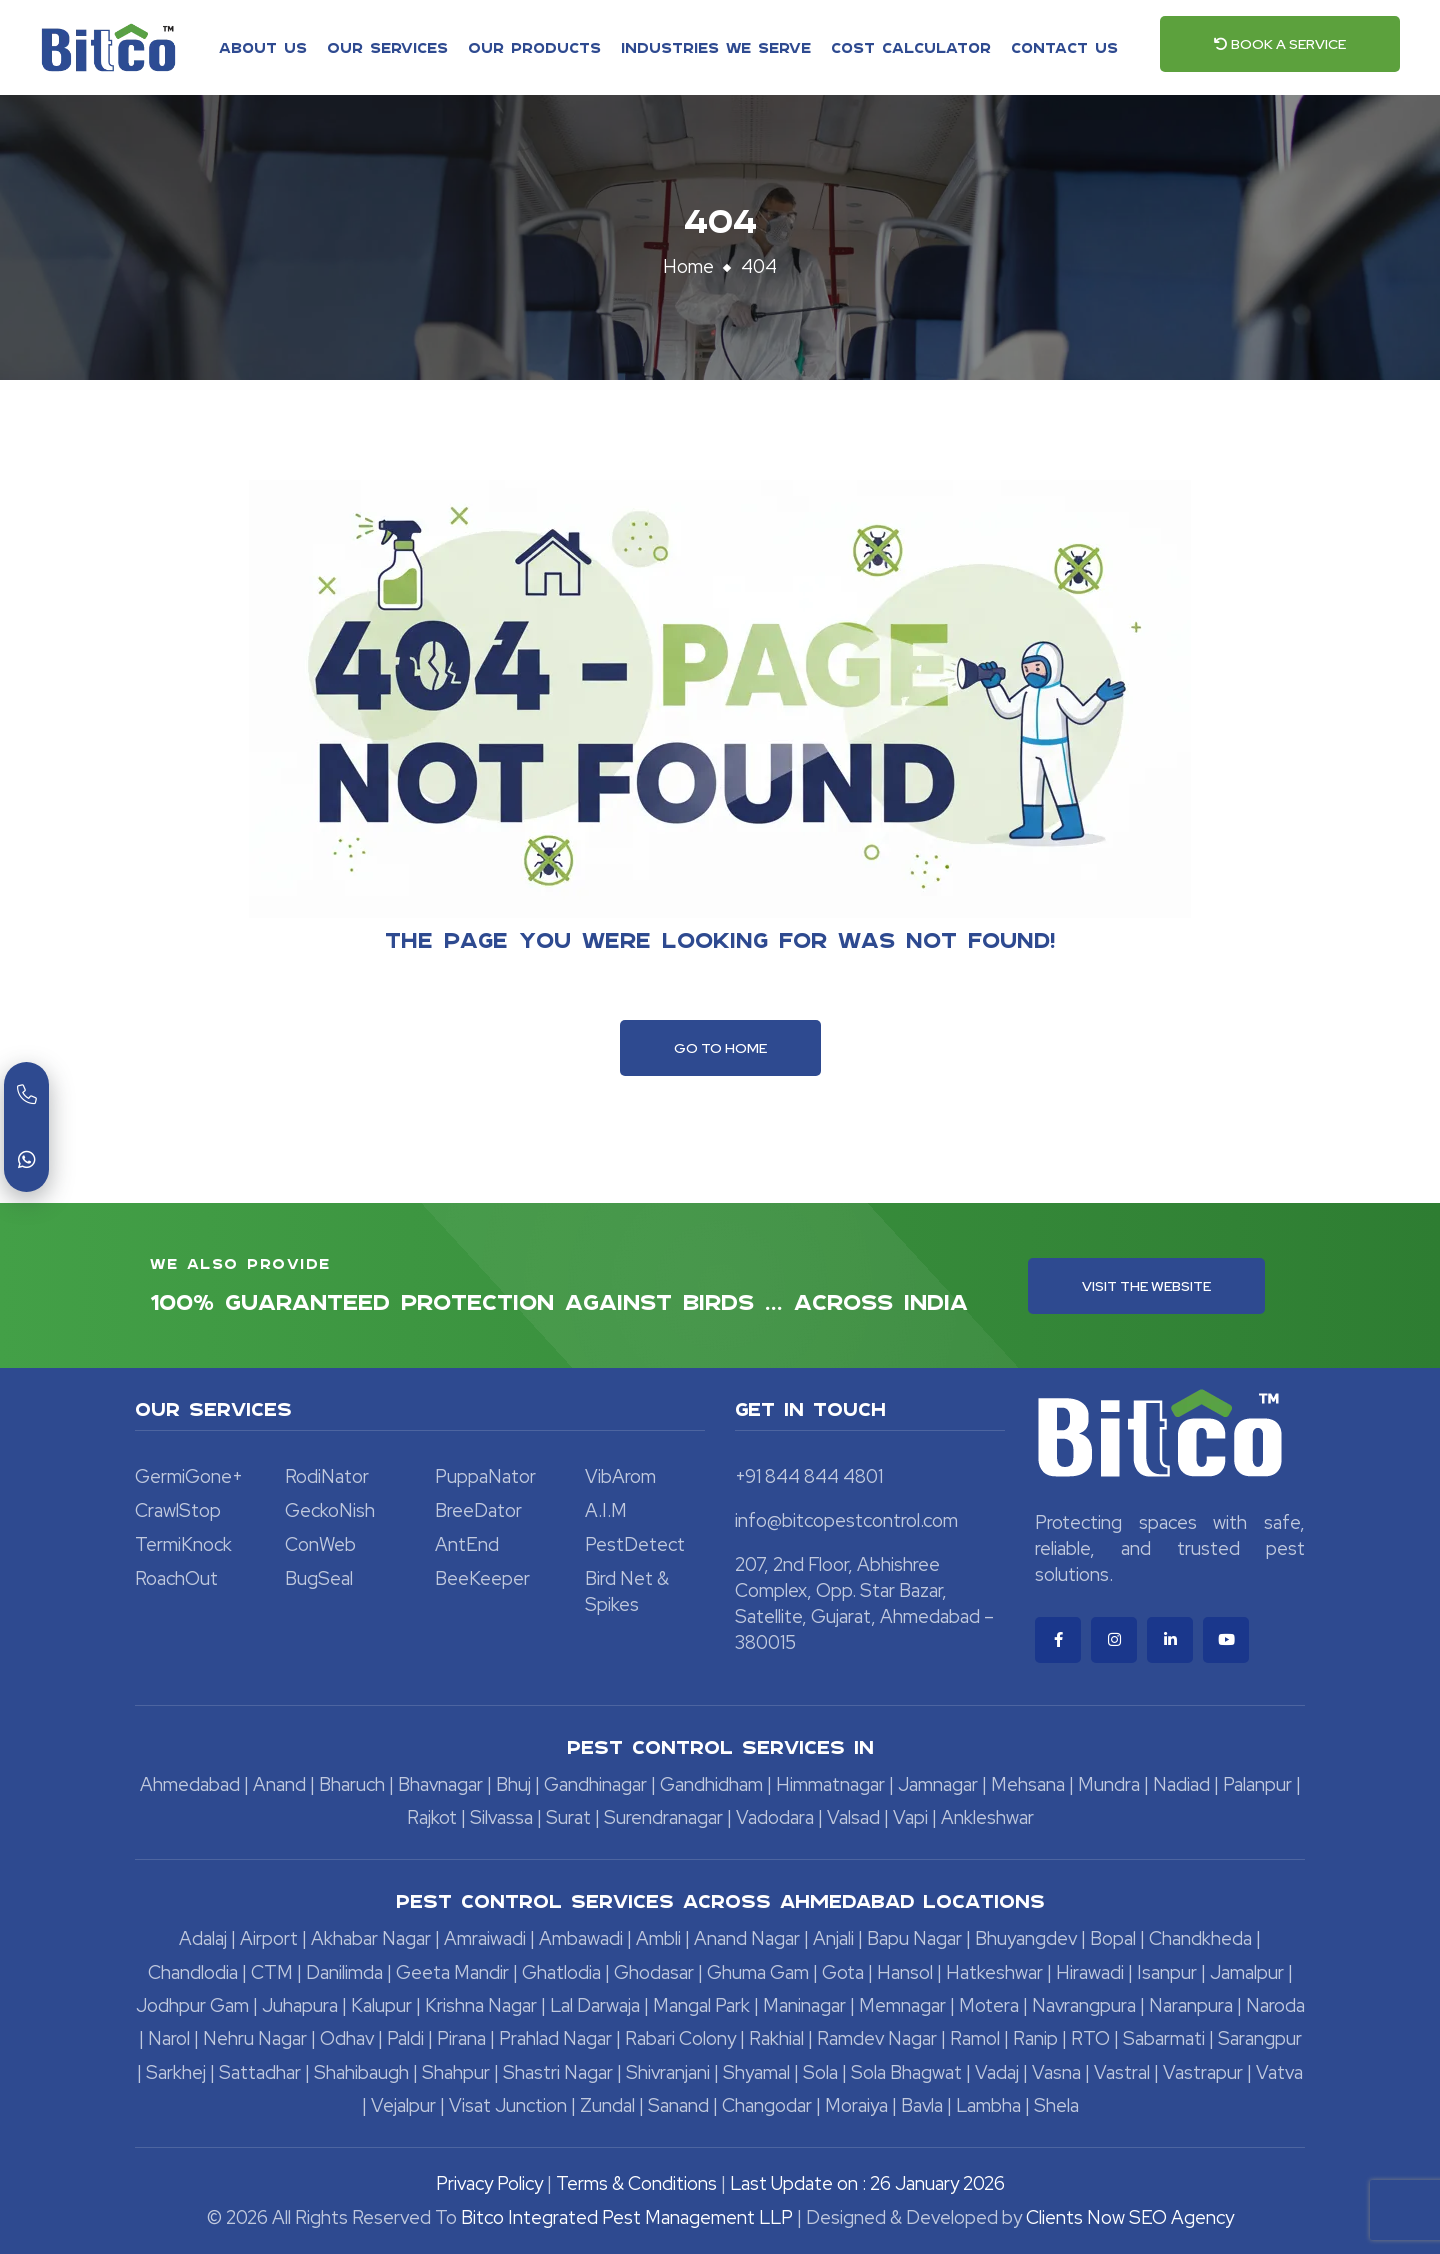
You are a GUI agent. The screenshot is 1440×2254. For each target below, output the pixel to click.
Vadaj (997, 2072)
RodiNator (327, 1476)
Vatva (1279, 2072)
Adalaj (203, 1938)
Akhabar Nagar (371, 1938)
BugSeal (319, 1578)
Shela (1056, 2105)
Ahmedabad (190, 1784)
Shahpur (456, 2072)
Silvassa (501, 1817)
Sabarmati (1164, 2038)
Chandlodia (193, 1972)
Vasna (1056, 2072)
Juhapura (300, 2005)
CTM (272, 1972)
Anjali (833, 1938)
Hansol (905, 1972)
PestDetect (635, 1544)
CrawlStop (178, 1510)
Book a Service (1280, 44)
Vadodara (775, 1817)
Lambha (988, 2105)
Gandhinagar (595, 1784)
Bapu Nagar (914, 1938)
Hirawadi (1090, 1972)
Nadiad (1181, 1784)
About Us (263, 47)
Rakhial (776, 2038)
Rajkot (432, 1817)
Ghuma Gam (758, 1972)
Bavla (922, 2105)
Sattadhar (260, 2072)
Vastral (1122, 2072)
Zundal (607, 2105)
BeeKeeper (482, 1578)
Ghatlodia (561, 1972)
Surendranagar (663, 1817)
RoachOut (176, 1578)
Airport (269, 1938)
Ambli (658, 1938)
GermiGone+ (189, 1476)
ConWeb (320, 1544)
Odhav (347, 2038)
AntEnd (467, 1544)
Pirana (461, 2038)
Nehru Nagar (255, 2038)
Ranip (1035, 2038)
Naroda (1275, 2005)
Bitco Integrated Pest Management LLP (629, 2217)
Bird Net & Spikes (627, 1591)
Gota (843, 1972)
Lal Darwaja (595, 2005)
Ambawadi (581, 1938)
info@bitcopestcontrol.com (846, 1520)
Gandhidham (711, 1784)
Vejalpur (403, 2105)
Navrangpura (1084, 2005)
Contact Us (1064, 47)
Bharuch (352, 1784)
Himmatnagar (830, 1784)
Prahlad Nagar (555, 2038)
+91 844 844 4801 (809, 1476)
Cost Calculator (911, 47)
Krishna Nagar (481, 2005)
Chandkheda (1200, 1938)
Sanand (678, 2105)
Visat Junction (508, 2105)
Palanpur (1257, 1784)
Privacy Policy (489, 2183)
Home (688, 266)
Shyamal (756, 2072)
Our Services (387, 47)
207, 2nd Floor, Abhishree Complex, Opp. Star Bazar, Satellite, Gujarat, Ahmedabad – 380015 (864, 1603)
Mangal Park (701, 2005)
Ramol (975, 2038)
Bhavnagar (440, 1784)
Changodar (767, 2105)
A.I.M (606, 1510)
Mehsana (1028, 1784)
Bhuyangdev (1026, 1938)
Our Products (534, 47)
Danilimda (344, 1972)
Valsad (853, 1817)
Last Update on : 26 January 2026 (867, 2183)
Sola (820, 2072)
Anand (279, 1784)
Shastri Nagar (558, 2072)
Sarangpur (1260, 2038)
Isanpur (1167, 1972)
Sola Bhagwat (906, 2072)
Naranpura (1191, 2005)
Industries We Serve (716, 47)
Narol (169, 2038)
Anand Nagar (747, 1938)
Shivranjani (668, 2072)
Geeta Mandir (452, 1972)
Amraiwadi (485, 1938)
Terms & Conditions (636, 2183)
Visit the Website (1146, 1286)
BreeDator (478, 1510)
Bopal (1113, 1938)
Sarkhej (176, 2072)
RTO (1090, 2038)
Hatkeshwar (994, 1972)
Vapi (910, 1817)
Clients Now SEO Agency (1130, 2217)
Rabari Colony (680, 2038)
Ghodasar (654, 1972)
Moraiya (856, 2105)
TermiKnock (183, 1544)
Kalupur (381, 2005)
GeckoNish (330, 1510)
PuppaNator (485, 1476)
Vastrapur (1203, 2072)
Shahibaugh (361, 2072)
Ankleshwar (987, 1817)
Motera (989, 2005)
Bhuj (513, 1784)
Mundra (1109, 1784)
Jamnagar (938, 1784)
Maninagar (804, 2005)
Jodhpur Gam (192, 2005)
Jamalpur (1247, 1972)
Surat (568, 1817)
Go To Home (720, 1048)
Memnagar (902, 2005)
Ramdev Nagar (877, 2038)
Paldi (405, 2038)
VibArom (620, 1476)
